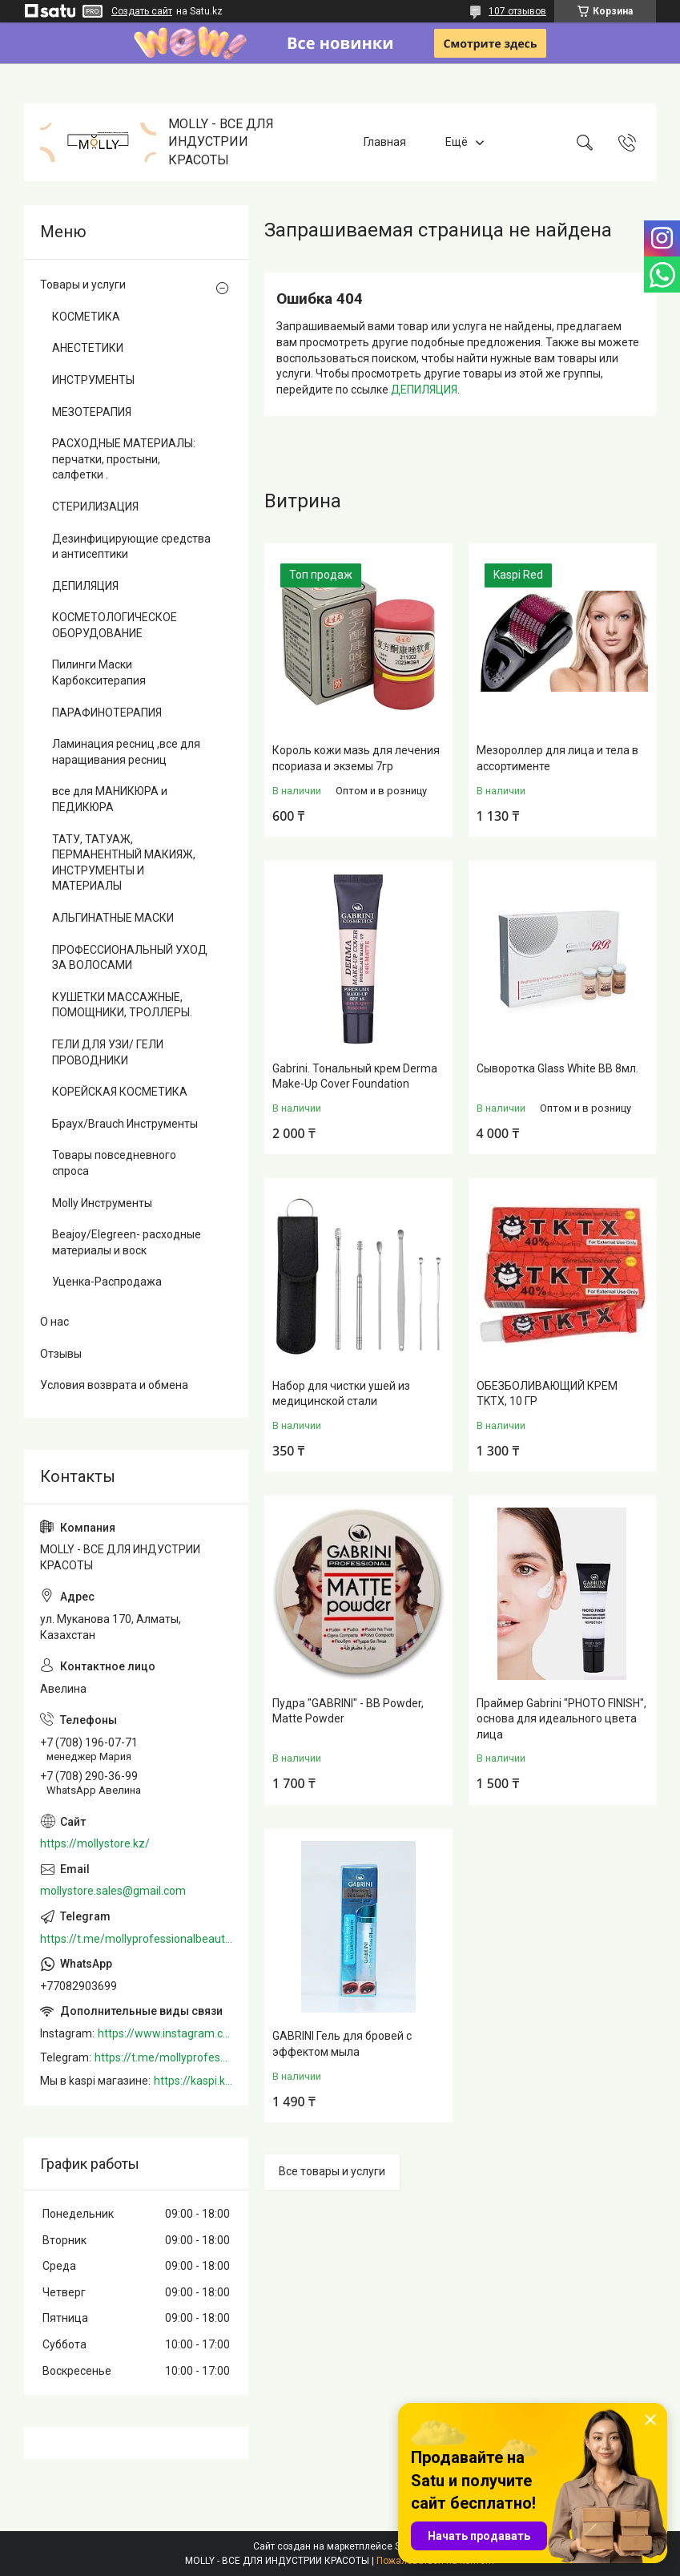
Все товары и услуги (332, 2171)
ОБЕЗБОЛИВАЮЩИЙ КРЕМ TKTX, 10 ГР (547, 1393)
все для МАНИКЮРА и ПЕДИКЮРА (109, 799)
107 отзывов (517, 11)
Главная (385, 141)
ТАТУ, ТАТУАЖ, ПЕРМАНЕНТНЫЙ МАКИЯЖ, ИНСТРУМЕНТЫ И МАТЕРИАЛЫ (123, 863)
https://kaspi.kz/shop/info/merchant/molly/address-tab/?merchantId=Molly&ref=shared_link (193, 2080)
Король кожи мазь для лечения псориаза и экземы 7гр (356, 758)
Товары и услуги (83, 284)
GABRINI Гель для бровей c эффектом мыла (342, 2043)
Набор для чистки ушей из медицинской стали (341, 1393)
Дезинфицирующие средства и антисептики (131, 546)
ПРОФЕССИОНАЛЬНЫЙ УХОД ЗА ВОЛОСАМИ (129, 957)
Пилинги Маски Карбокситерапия (99, 672)
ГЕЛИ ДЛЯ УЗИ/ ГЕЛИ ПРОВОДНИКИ (107, 1052)
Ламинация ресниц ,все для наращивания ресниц (126, 751)
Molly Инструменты (102, 1203)
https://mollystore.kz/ (95, 1843)
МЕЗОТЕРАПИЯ (91, 412)
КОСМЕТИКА (86, 316)
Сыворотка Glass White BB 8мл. (557, 1068)
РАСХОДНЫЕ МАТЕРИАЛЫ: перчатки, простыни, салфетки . (123, 459)
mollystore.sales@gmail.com (113, 1890)
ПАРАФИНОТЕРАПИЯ (107, 712)
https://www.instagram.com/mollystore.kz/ (165, 2033)
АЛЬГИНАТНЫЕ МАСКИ (113, 917)
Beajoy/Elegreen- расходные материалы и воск (126, 1242)
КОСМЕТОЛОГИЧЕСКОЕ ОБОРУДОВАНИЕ (114, 625)
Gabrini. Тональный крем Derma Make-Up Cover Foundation (354, 1076)
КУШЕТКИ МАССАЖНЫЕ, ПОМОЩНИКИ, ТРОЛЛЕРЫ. (122, 1005)
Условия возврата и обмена (114, 1385)
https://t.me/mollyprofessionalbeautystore (136, 1938)
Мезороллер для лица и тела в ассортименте (557, 758)
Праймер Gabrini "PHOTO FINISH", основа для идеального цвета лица (561, 1719)
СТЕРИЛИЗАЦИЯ (95, 506)
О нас (54, 1321)
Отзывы (61, 1353)
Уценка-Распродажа (107, 1281)
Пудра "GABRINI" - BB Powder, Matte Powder (348, 1711)
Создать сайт (141, 11)
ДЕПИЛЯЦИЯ (424, 389)
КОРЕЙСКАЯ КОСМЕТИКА (119, 1091)
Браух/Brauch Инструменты (125, 1123)
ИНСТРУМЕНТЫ (93, 379)
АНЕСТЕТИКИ (87, 347)
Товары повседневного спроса (114, 1163)
